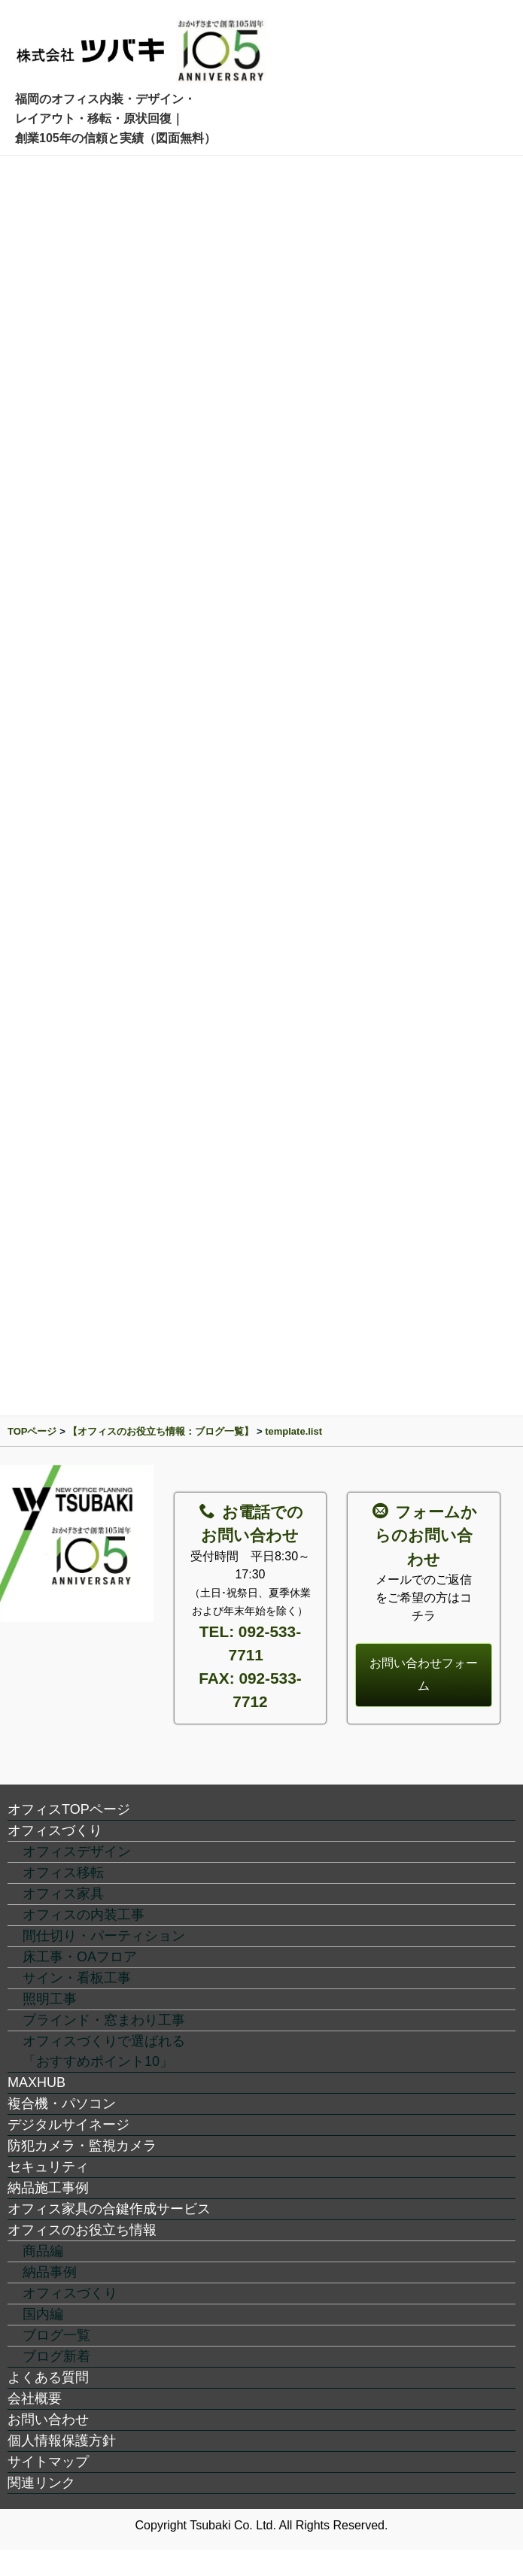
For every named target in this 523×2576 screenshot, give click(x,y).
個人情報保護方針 (62, 2440)
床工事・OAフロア (80, 1956)
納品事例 (50, 2272)
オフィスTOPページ (69, 1809)
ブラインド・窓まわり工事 (104, 2020)
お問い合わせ (48, 2419)
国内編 (43, 2314)
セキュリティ (48, 2166)
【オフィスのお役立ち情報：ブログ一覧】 (161, 1431)
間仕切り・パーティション (104, 1935)
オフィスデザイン (77, 1851)
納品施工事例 (48, 2187)
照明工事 (50, 1998)
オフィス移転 (63, 1872)
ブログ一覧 (56, 2335)
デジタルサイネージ (68, 2124)
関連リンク (41, 2482)
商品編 (43, 2251)
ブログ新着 (56, 2356)
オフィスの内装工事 (83, 1914)
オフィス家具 (63, 1893)
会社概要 (35, 2398)
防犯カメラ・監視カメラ (82, 2145)
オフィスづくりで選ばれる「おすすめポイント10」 (104, 2051)
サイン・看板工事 (77, 1977)
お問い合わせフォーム (423, 1674)
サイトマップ (48, 2461)
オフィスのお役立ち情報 (82, 2229)
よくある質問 (48, 2377)
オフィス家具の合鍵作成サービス (109, 2208)
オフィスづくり (55, 1830)
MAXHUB (36, 2082)
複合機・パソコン (62, 2103)
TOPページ (32, 1431)
